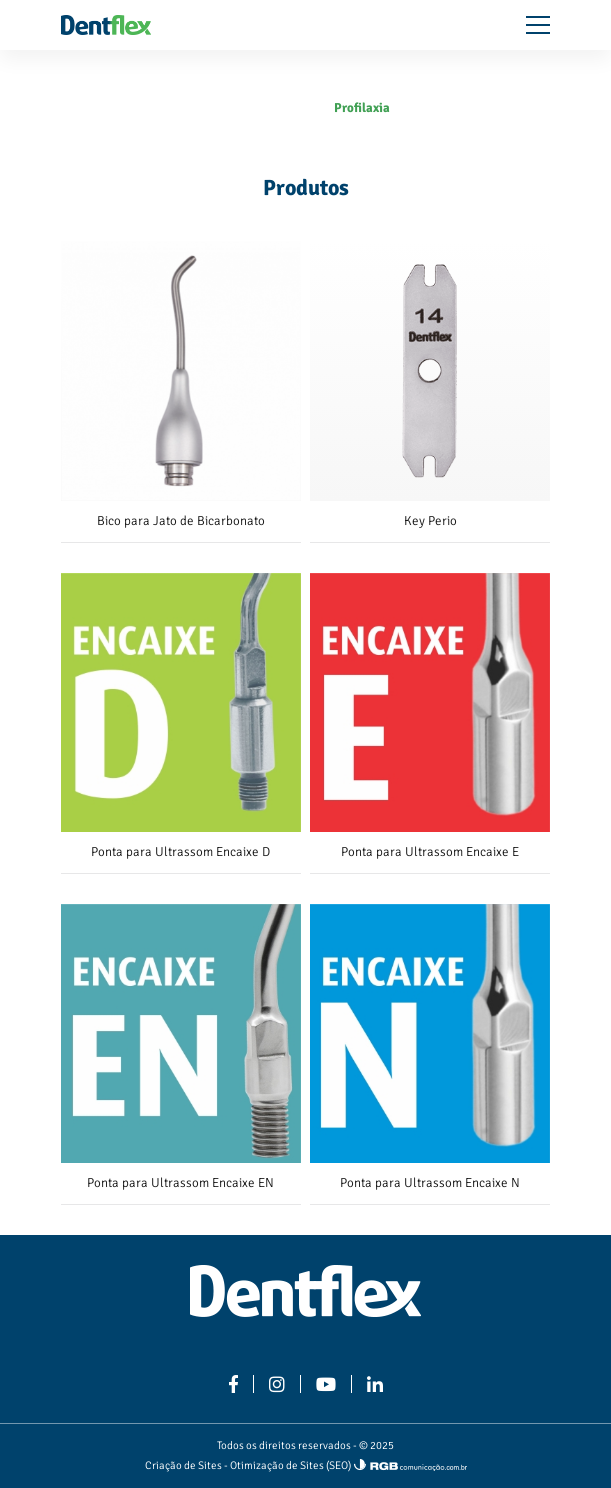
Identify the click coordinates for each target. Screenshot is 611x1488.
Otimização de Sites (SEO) (290, 1465)
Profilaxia (362, 108)
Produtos (294, 108)
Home (238, 108)
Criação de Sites (183, 1465)
